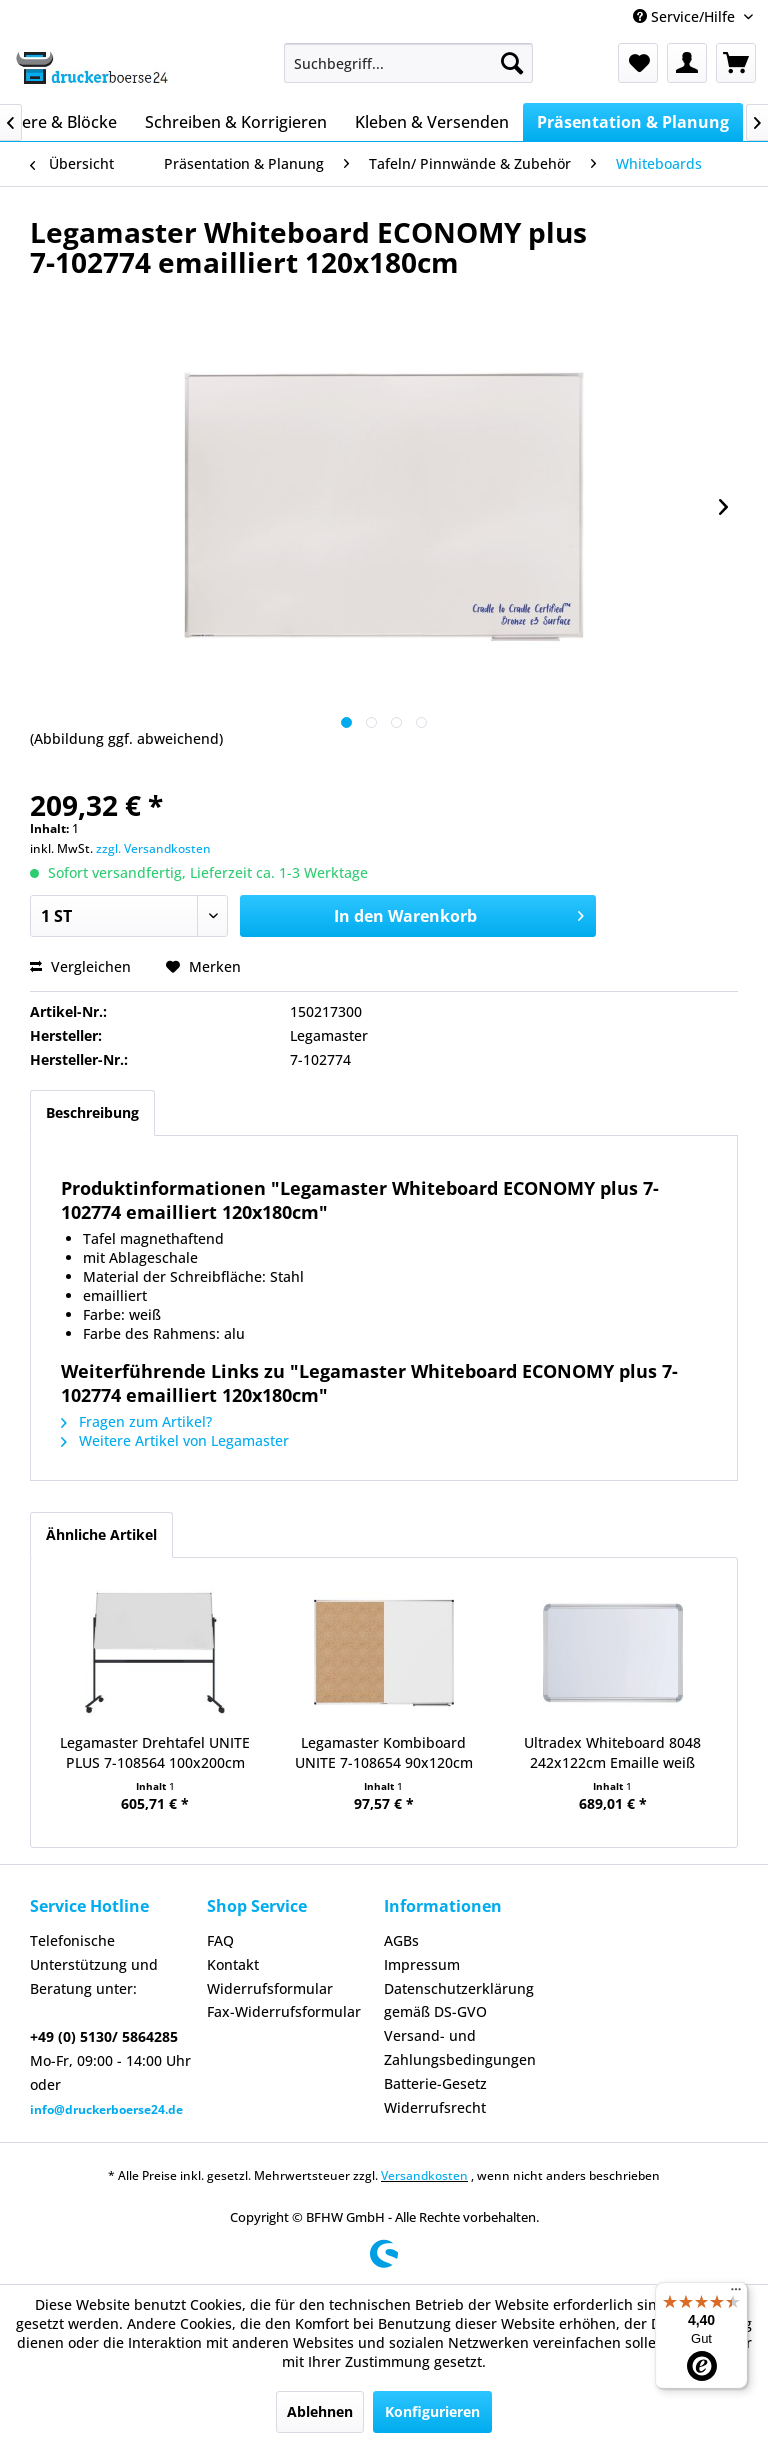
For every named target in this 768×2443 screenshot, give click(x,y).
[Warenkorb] (736, 63)
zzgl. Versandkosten (153, 848)
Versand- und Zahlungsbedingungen (460, 2047)
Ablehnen (320, 2411)
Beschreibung (92, 1112)
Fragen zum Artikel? (136, 1421)
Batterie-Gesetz (435, 2083)
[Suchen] (512, 63)
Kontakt (233, 1964)
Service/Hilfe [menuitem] (686, 16)
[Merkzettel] (638, 63)
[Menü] (736, 2294)
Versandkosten (424, 2175)
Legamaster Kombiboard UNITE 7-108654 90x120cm (384, 1752)
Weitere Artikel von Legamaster (175, 1440)
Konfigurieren (432, 2411)
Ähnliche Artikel (101, 1534)
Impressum (422, 1964)
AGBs (401, 1940)
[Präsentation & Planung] (633, 122)
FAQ (220, 1940)
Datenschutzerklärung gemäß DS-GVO (459, 2000)
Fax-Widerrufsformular (284, 2011)
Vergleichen (80, 966)
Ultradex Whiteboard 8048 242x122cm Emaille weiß (612, 1752)
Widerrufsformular (270, 1988)
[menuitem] (409, 63)
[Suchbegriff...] (409, 63)
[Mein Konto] (687, 63)
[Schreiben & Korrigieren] (236, 122)
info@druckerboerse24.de (106, 2109)
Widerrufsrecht (435, 2107)
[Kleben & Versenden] (432, 122)
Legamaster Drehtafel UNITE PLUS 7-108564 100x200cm (155, 1752)
